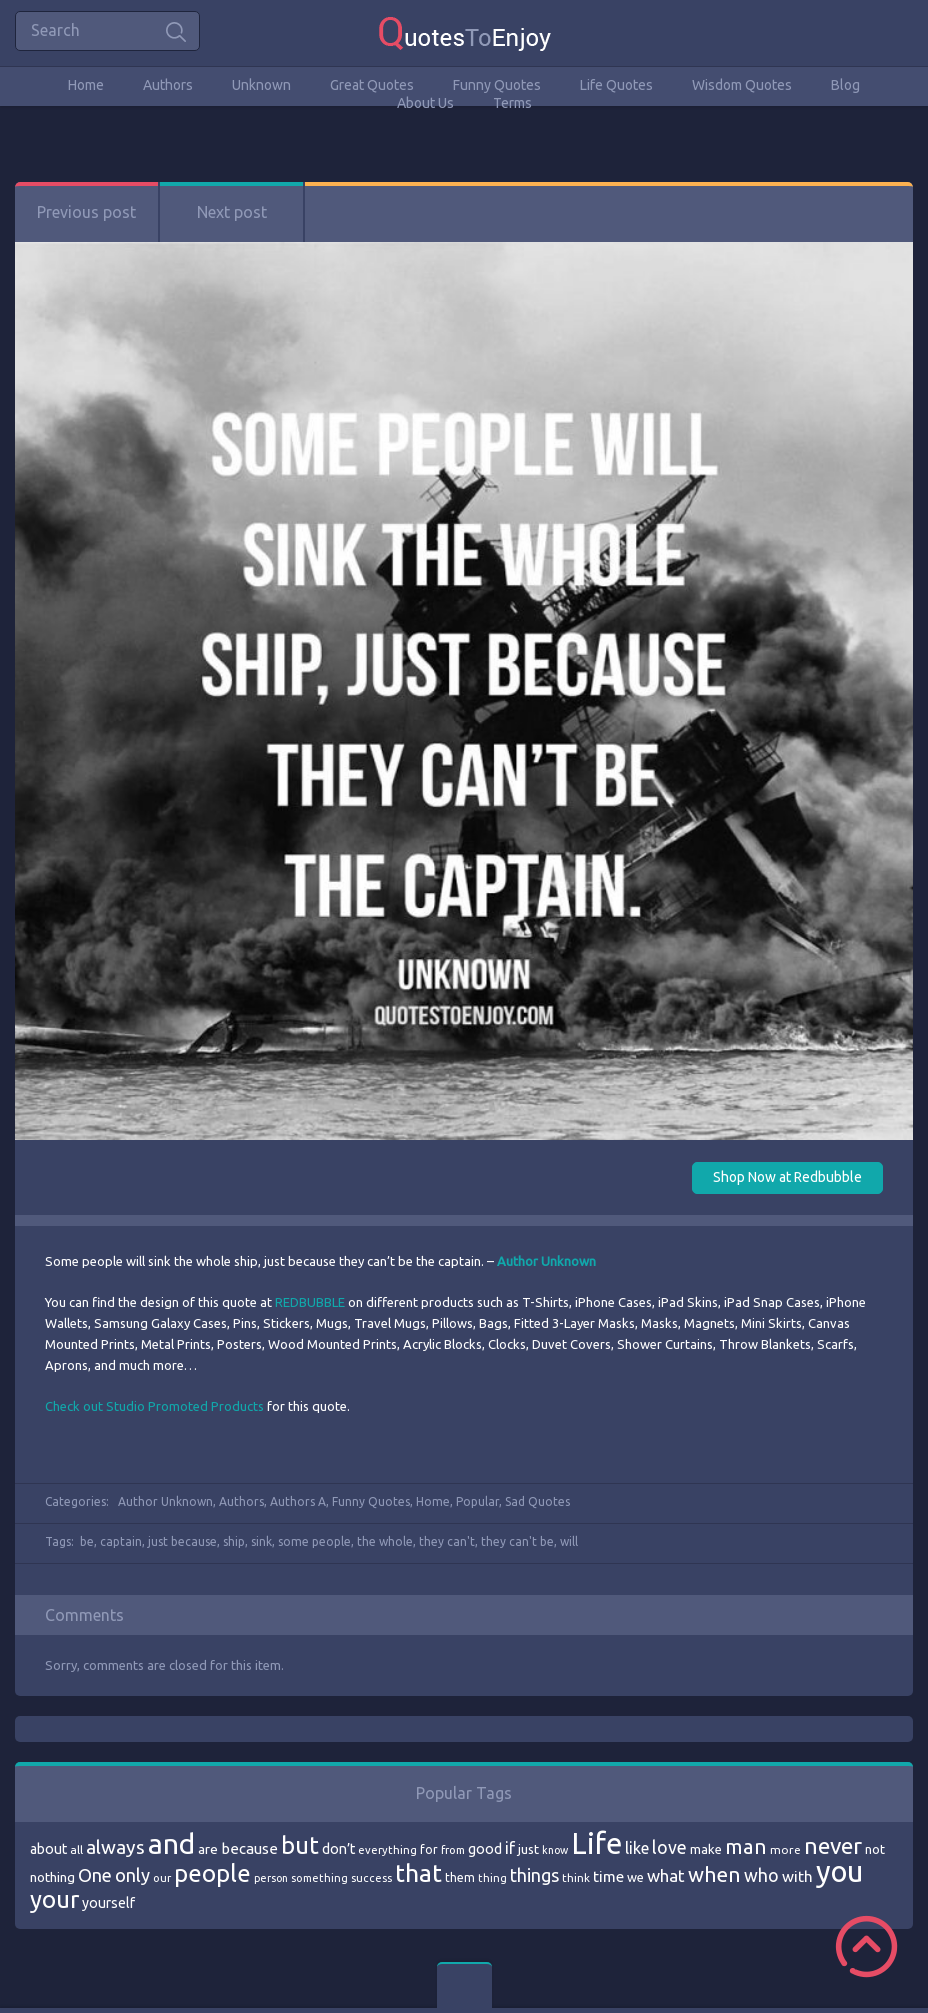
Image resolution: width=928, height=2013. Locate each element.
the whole (385, 1541)
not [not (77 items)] (875, 1849)
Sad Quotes (537, 1501)
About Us (425, 103)
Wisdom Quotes (742, 85)
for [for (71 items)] (429, 1849)
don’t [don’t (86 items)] (338, 1849)
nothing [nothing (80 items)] (52, 1877)
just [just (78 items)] (528, 1849)
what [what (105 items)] (666, 1875)
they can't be (517, 1541)
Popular (477, 1501)
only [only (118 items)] (132, 1875)
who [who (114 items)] (761, 1875)
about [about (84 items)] (48, 1849)
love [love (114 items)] (669, 1847)
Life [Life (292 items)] (596, 1843)
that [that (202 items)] (418, 1873)
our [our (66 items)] (162, 1878)
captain (121, 1541)
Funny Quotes (497, 85)
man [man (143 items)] (746, 1846)
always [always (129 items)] (115, 1847)
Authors (168, 85)
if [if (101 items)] (510, 1848)
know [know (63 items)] (555, 1850)
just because (182, 1541)
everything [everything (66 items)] (387, 1850)
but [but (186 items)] (300, 1845)
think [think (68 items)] (576, 1877)
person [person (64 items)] (271, 1878)
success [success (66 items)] (371, 1878)
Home (86, 85)
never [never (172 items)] (833, 1845)
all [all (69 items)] (76, 1849)
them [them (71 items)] (460, 1877)
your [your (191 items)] (54, 1899)
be (87, 1541)
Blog (845, 85)
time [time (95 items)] (608, 1876)
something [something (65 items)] (319, 1878)
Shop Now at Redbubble (787, 1177)
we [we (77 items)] (635, 1877)
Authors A (298, 1501)
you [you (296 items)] (839, 1871)
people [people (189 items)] (212, 1873)
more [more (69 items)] (785, 1849)
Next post (232, 212)
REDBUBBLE (310, 1302)
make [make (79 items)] (706, 1849)
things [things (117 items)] (534, 1875)
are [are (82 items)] (208, 1849)
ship (234, 1541)
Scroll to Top (866, 1946)
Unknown (261, 85)
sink (261, 1541)
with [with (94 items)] (797, 1876)
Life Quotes (616, 85)
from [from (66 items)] (453, 1850)
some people (314, 1541)
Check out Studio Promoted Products (154, 1406)
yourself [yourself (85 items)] (108, 1903)
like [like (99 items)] (637, 1848)
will (569, 1541)
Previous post (86, 212)
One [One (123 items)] (95, 1875)
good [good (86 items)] (485, 1849)
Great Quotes (372, 85)
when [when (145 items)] (714, 1874)
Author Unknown (165, 1501)
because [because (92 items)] (249, 1848)
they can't (447, 1541)
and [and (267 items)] (171, 1843)
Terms (512, 103)
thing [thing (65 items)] (492, 1878)
